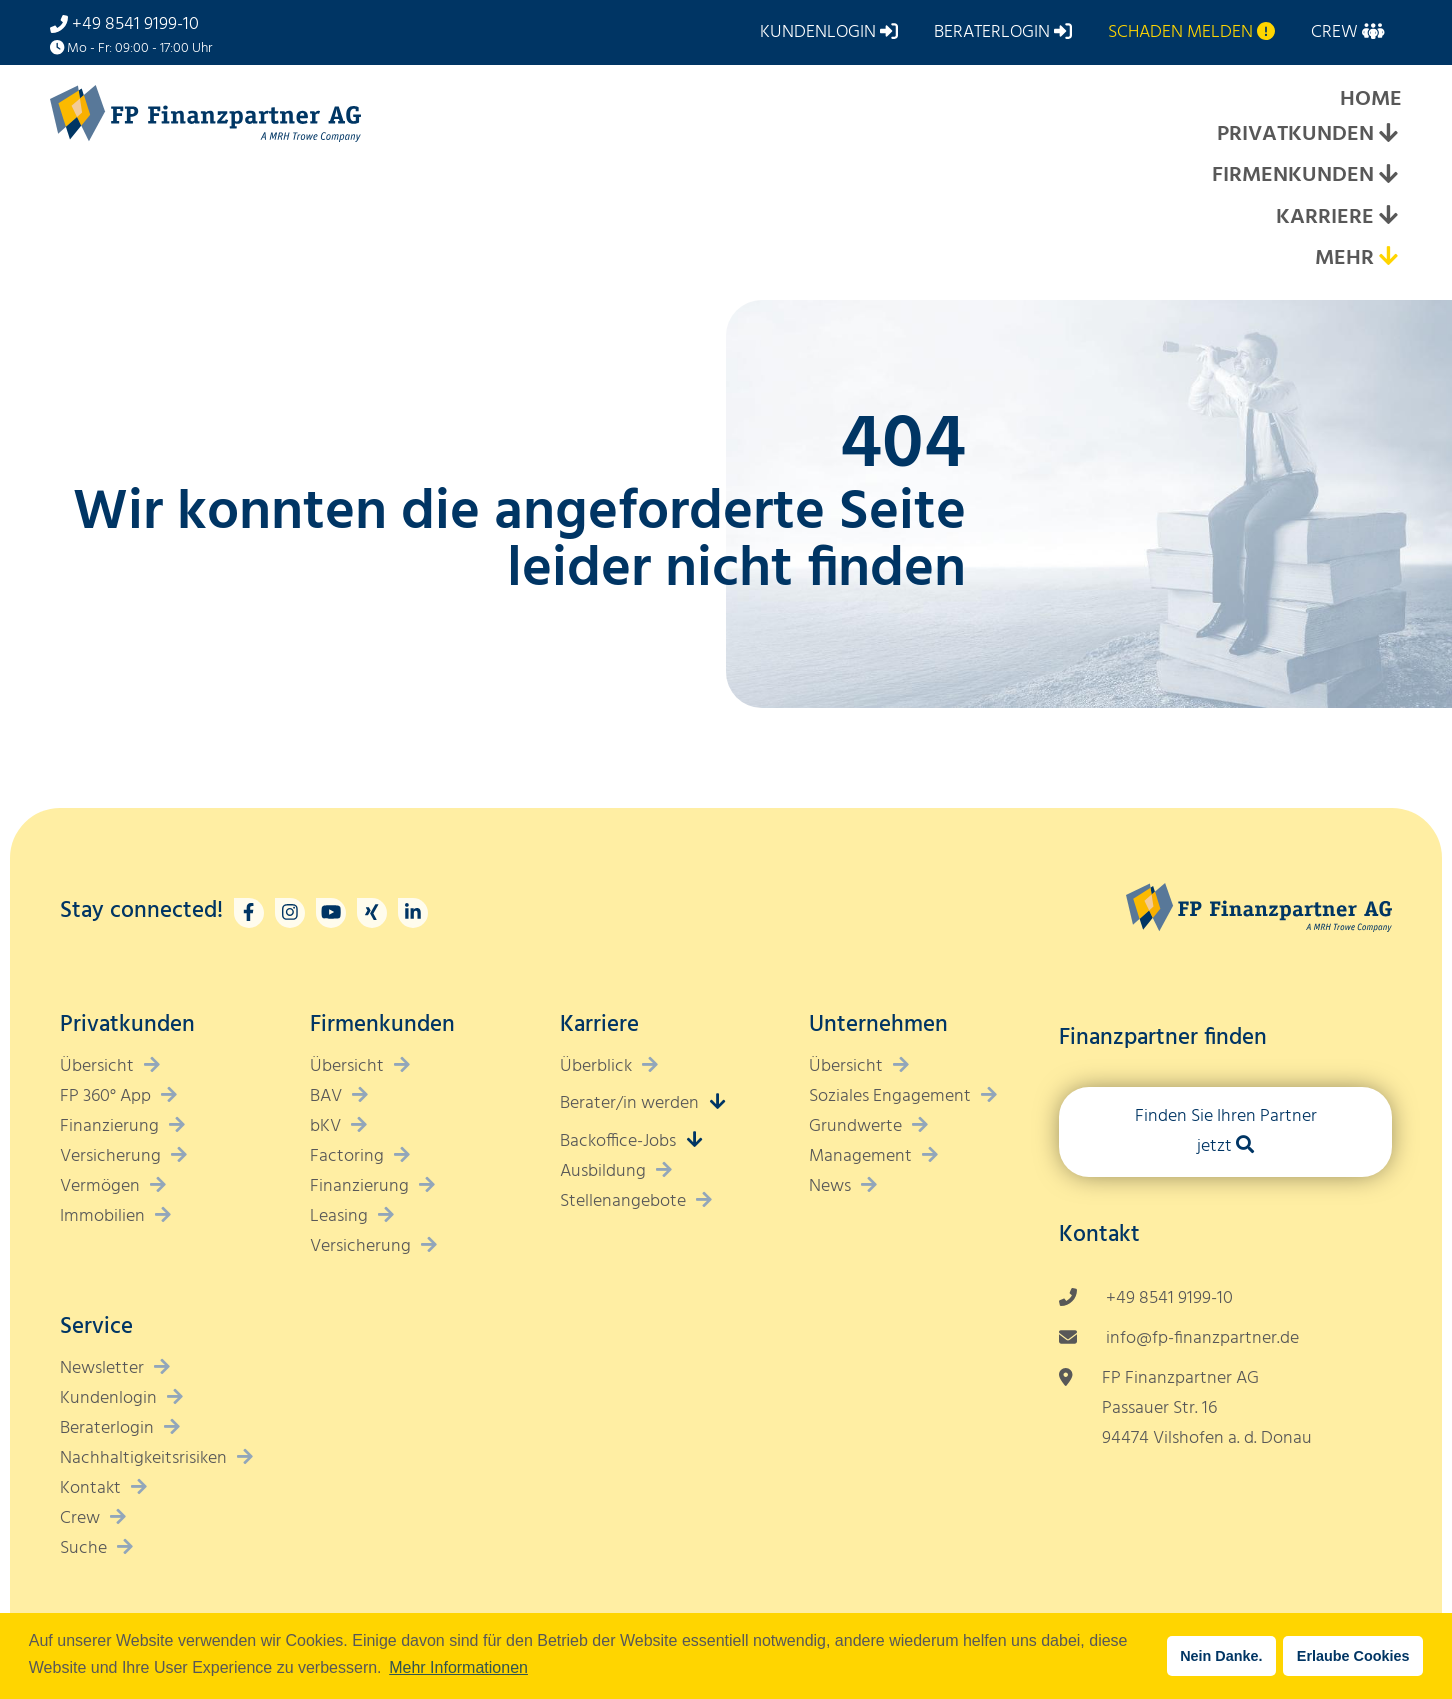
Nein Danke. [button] (1221, 1656)
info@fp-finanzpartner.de (1202, 1338)
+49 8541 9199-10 (135, 24)
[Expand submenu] (1388, 135)
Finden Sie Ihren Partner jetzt (1226, 1131)
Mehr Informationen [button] (458, 1667)
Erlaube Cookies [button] (1353, 1656)
